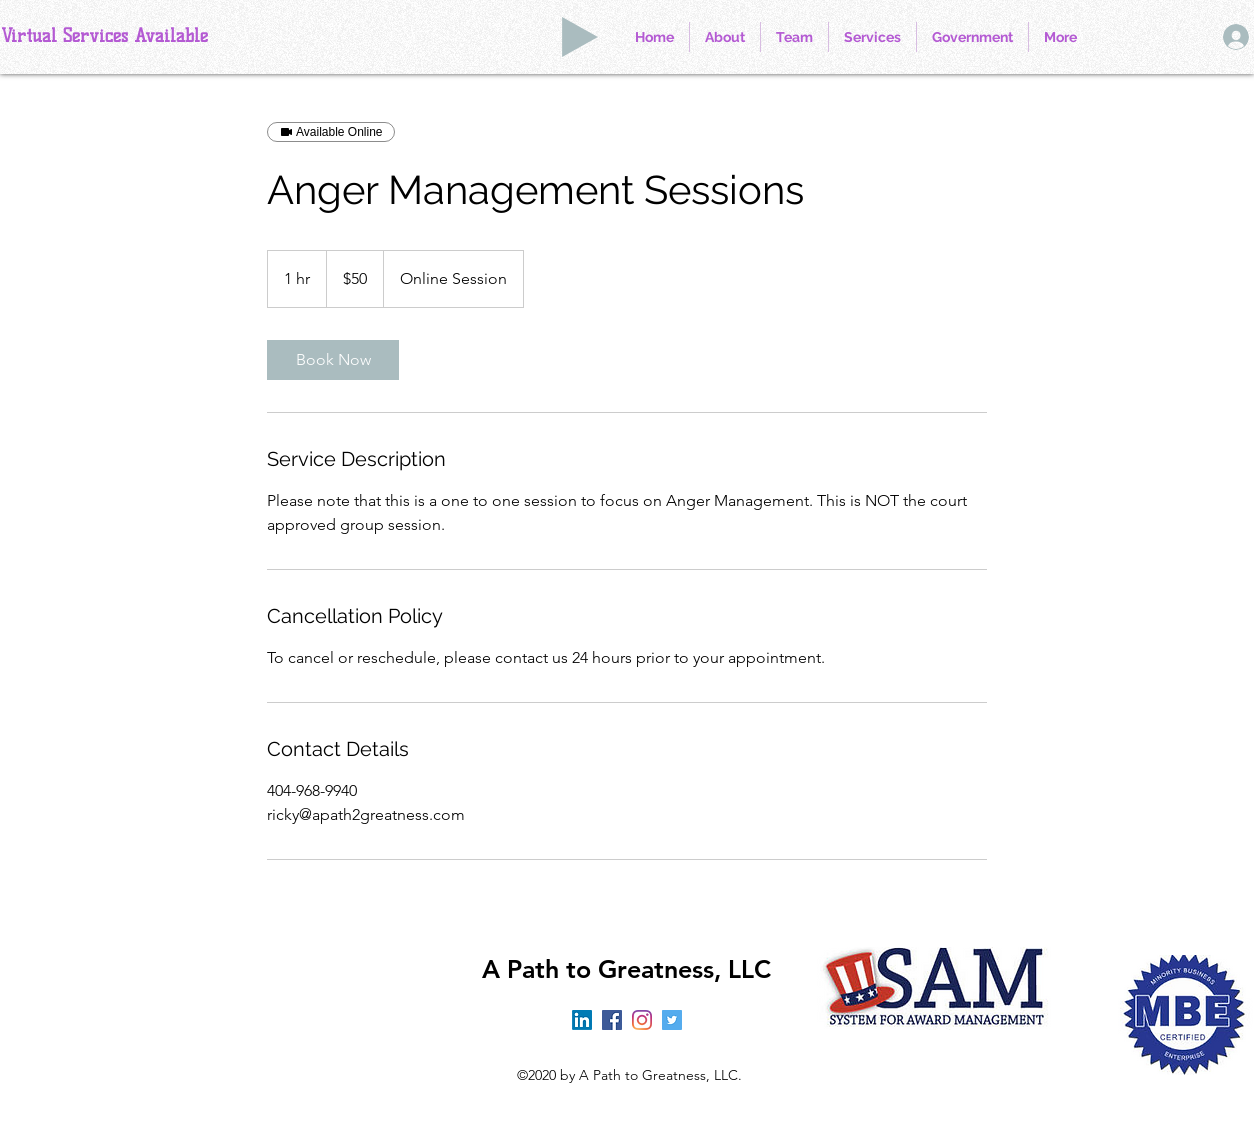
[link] (333, 360)
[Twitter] (672, 1020)
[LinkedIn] (582, 1020)
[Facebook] (612, 1020)
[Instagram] (642, 1020)
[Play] (580, 37)
